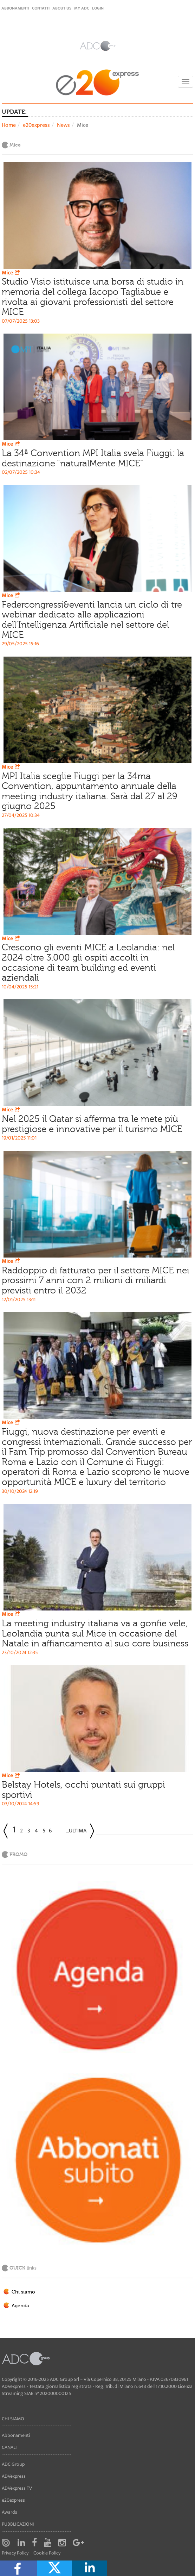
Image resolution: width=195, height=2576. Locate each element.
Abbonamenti (15, 8)
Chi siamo (23, 2292)
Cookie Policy (46, 2553)
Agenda (20, 2306)
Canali (9, 2447)
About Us (61, 8)
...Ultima (76, 1831)
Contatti (41, 8)
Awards (9, 2512)
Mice (11, 273)
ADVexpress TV (17, 2488)
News (63, 125)
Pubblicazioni (18, 2524)
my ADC (81, 8)
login (98, 8)
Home (9, 125)
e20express (36, 125)
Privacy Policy (15, 2553)
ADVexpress (14, 2476)
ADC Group (13, 2464)
